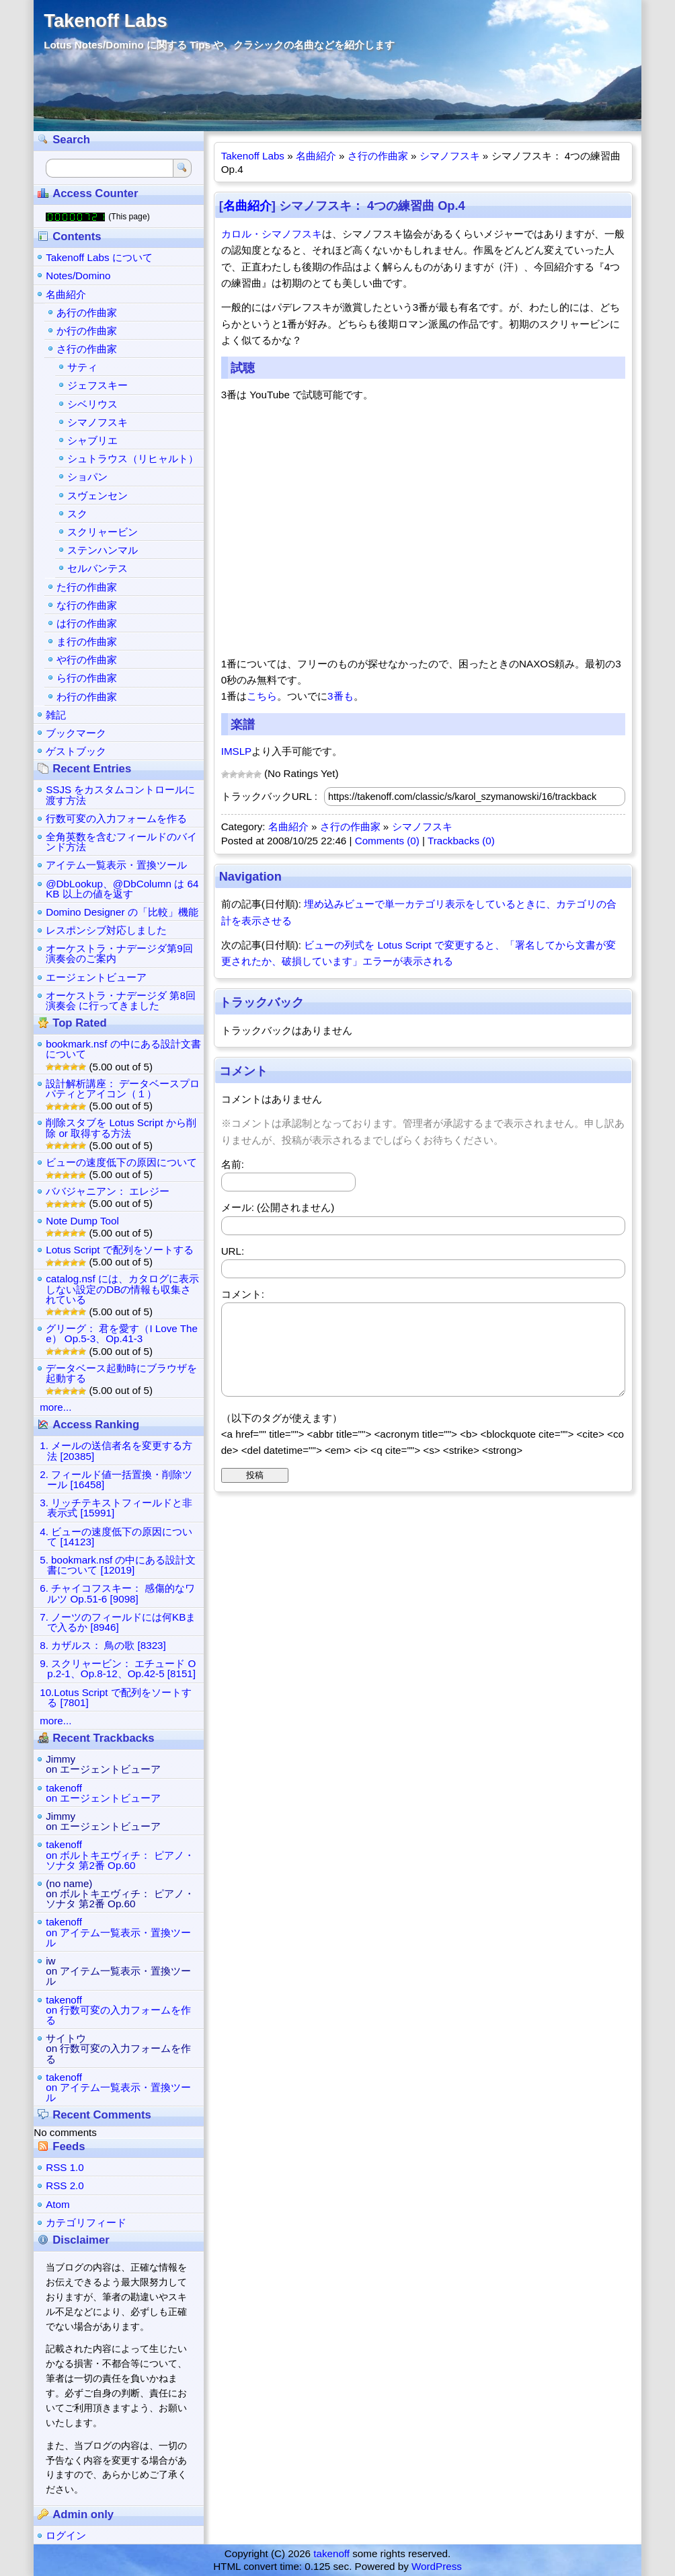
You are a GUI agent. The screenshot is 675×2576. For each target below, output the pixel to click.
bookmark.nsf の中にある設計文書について (123, 1049)
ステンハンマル (102, 550)
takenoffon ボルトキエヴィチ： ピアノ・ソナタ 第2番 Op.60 (120, 1854)
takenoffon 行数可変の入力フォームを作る (118, 2010)
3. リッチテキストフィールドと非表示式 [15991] (116, 1507)
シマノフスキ (450, 155)
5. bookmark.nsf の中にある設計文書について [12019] (118, 1565)
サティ (82, 367)
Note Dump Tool (82, 1220)
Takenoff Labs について (99, 257)
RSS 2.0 (65, 2185)
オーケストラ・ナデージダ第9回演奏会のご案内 (119, 953)
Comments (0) (387, 840)
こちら (262, 696)
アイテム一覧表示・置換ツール (116, 865)
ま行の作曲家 (86, 641)
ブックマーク (76, 733)
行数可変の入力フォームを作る (116, 818)
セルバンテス (97, 568)
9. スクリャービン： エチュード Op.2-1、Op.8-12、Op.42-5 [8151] (118, 1668)
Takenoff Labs (105, 20)
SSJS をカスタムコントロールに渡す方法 (120, 794)
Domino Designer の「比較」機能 (122, 912)
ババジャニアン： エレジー (107, 1191)
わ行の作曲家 (86, 696)
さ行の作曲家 (378, 155)
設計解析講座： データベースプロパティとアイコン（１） (123, 1088)
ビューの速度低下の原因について (121, 1162)
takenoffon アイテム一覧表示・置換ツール (118, 1932)
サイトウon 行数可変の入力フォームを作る (118, 2048)
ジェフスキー (97, 385)
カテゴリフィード (86, 2222)
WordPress (436, 2566)
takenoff (331, 2553)
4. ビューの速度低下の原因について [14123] (116, 1536)
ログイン (66, 2535)
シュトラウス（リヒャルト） (132, 458)
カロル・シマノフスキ (271, 234)
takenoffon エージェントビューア (103, 1793)
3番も (340, 696)
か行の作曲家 (86, 330)
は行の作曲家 (86, 623)
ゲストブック (76, 751)
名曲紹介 (316, 155)
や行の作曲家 (86, 659)
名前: (232, 1164)
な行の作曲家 (86, 605)
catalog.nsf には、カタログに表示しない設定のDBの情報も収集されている (122, 1288)
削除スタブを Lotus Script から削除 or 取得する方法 (121, 1127)
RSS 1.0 (65, 2167)
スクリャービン (102, 532)
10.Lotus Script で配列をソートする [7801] (116, 1697)
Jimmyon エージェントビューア (103, 1764)
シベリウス (92, 404)
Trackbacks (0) (461, 840)
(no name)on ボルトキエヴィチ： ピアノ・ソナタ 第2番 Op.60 (120, 1893)
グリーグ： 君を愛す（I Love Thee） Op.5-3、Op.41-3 (122, 1333)
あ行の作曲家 (86, 312)
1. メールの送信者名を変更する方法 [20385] (116, 1450)
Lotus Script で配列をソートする (119, 1249)
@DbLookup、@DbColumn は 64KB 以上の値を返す (122, 888)
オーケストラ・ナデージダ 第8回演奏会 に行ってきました (121, 1000)
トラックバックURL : (269, 796)
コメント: (242, 1294)
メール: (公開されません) (278, 1207)
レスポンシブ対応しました (106, 930)
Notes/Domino (78, 275)
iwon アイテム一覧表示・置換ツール (118, 1971)
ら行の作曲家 (86, 678)
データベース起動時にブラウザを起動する (121, 1373)
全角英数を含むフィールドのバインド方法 (121, 841)
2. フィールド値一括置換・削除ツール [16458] (116, 1479)
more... (55, 1407)
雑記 (56, 715)
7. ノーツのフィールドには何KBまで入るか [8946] (118, 1622)
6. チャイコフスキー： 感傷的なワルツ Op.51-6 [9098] (117, 1593)
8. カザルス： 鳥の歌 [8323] (103, 1645)
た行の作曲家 (86, 587)
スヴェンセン (97, 495)
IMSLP (236, 751)
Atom (57, 2204)
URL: (233, 1251)
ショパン (87, 476)
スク (77, 513)
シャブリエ (92, 440)
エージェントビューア (96, 977)
